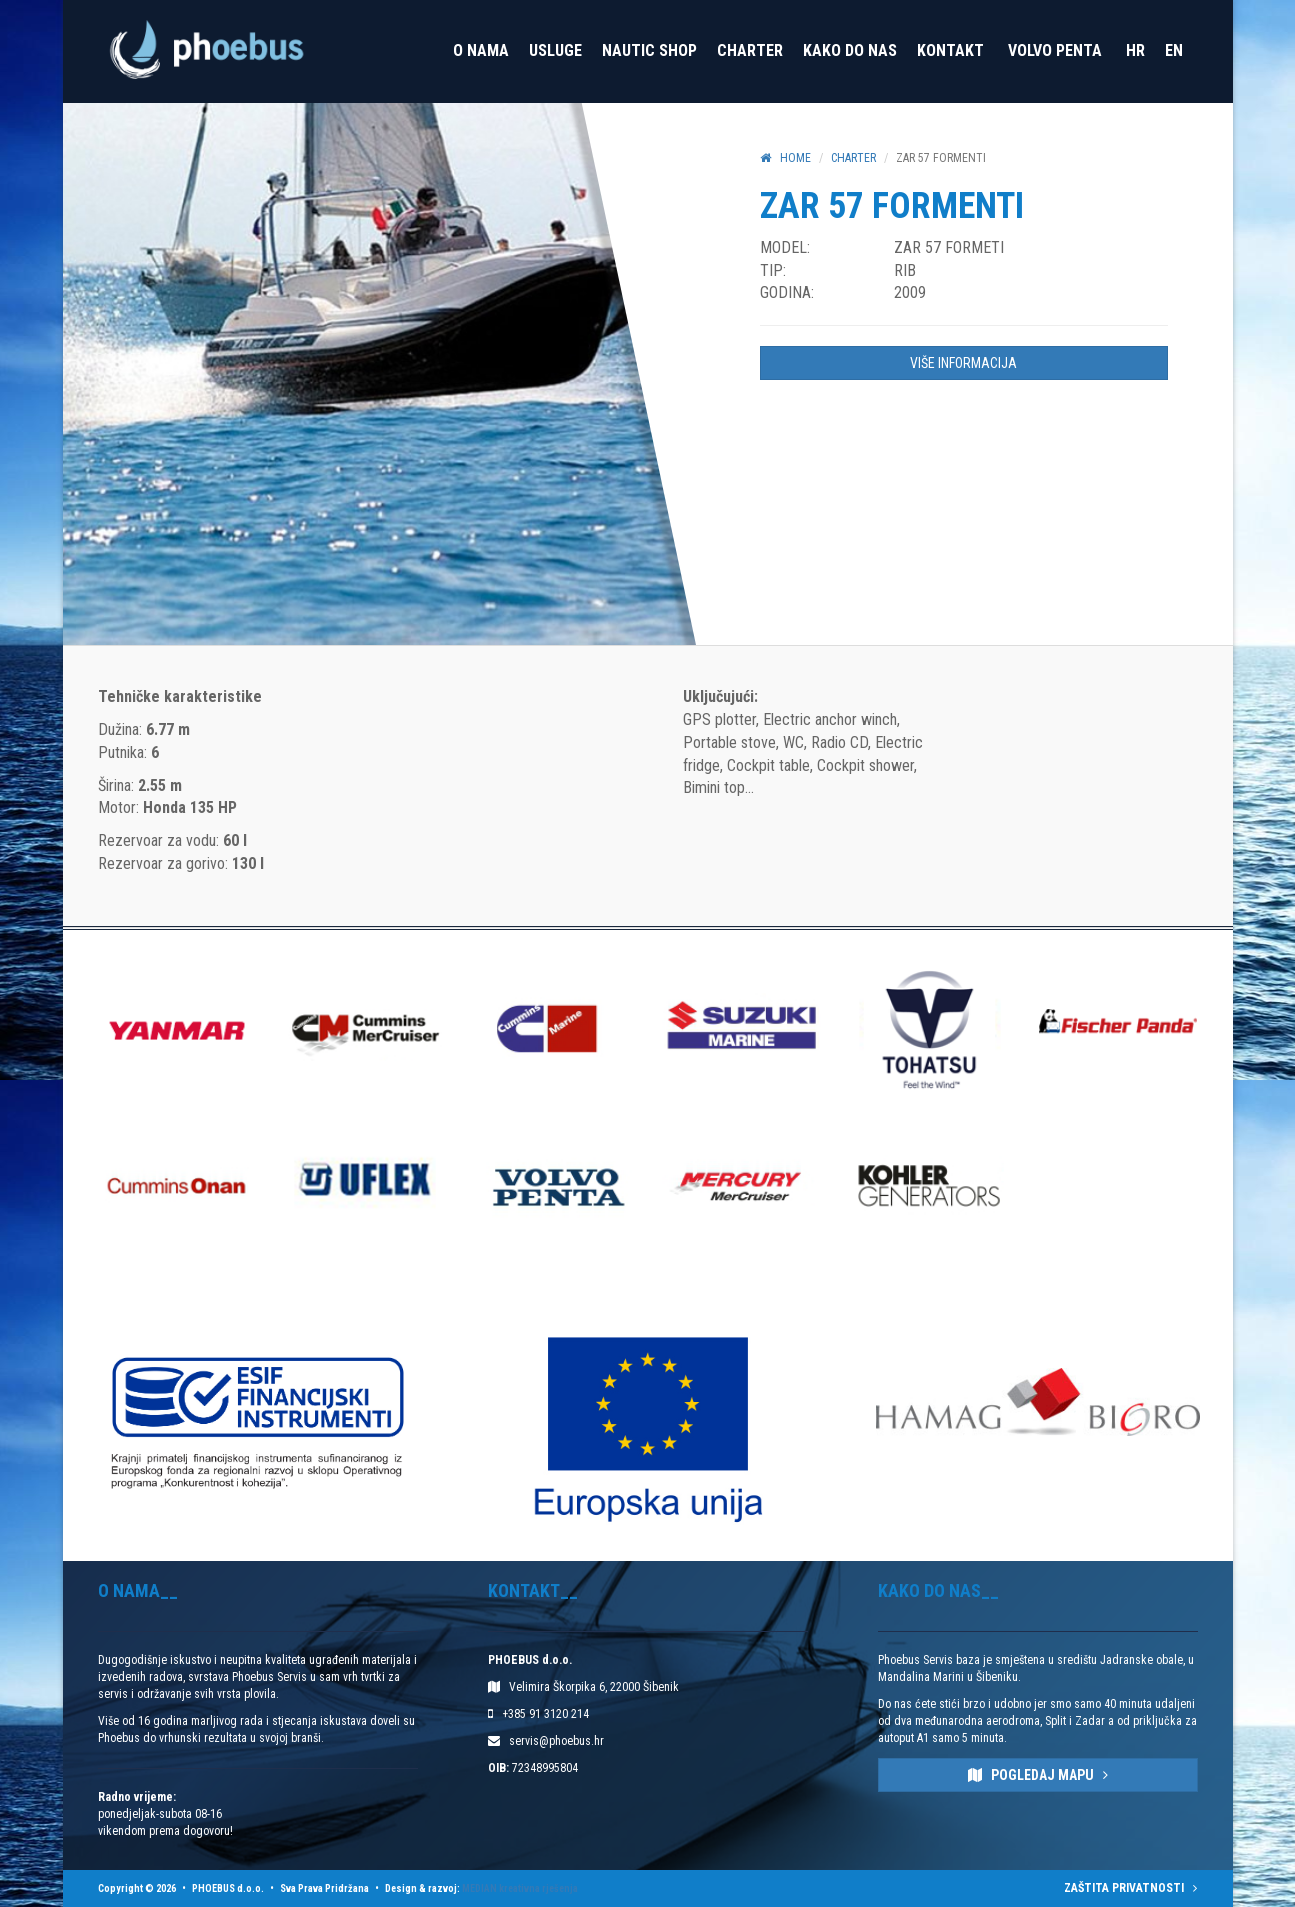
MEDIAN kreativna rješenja (520, 1888)
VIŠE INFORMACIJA (963, 363)
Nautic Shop (649, 50)
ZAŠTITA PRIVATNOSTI (1130, 1888)
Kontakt (950, 50)
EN (1174, 50)
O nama (481, 50)
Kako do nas (850, 50)
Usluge (555, 50)
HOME (785, 158)
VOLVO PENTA (1055, 50)
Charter (750, 50)
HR (1135, 50)
